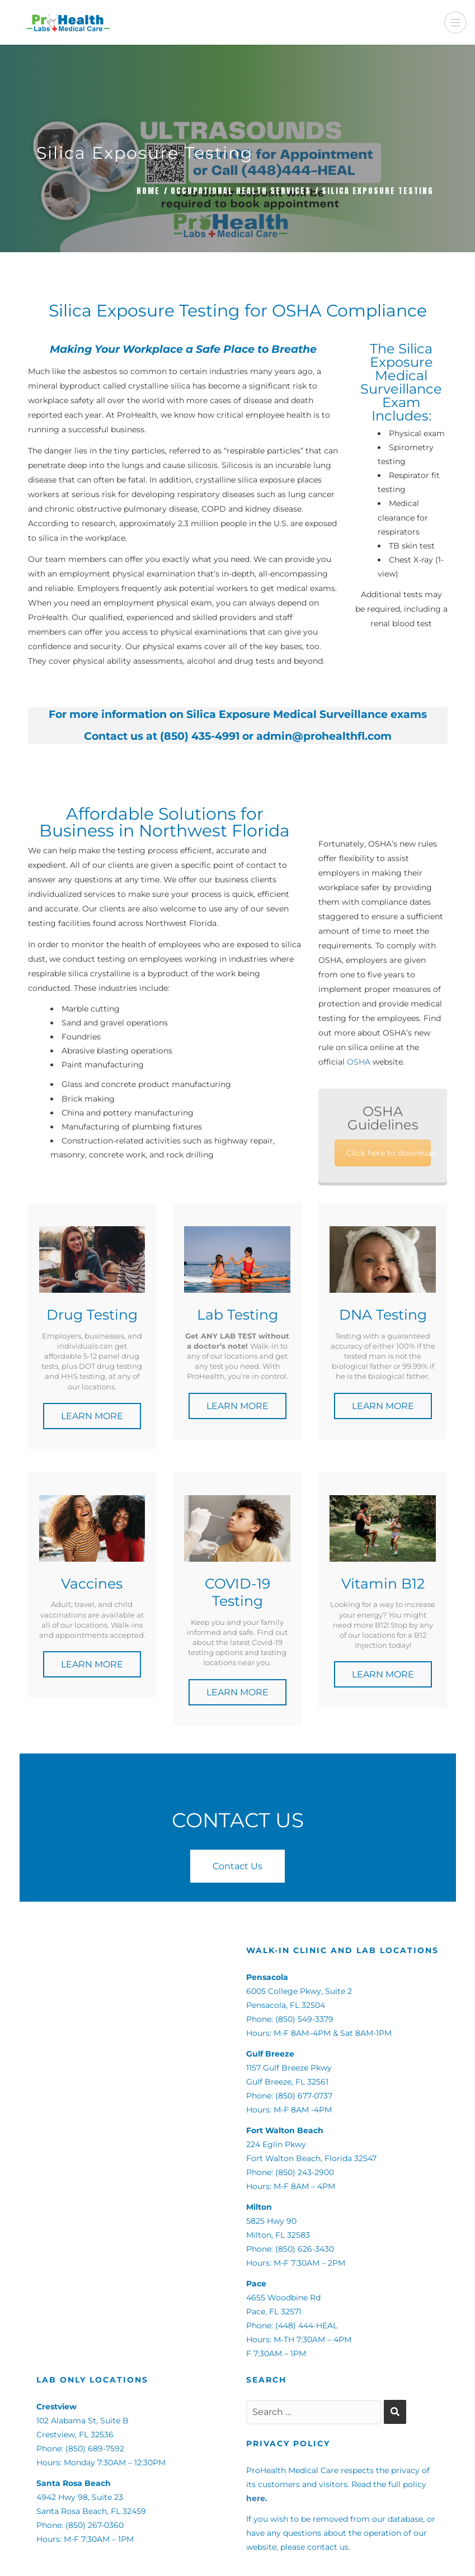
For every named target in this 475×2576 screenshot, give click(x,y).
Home (148, 191)
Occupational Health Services (241, 191)
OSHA (358, 1062)
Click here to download (388, 1153)
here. (256, 2498)
